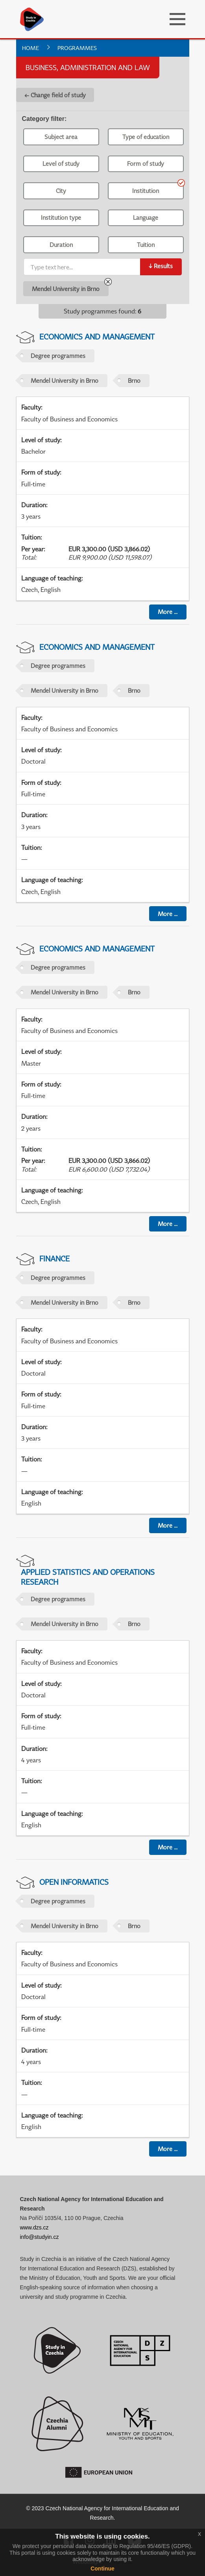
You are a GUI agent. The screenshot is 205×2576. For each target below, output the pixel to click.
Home (30, 48)
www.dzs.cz (34, 2227)
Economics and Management (97, 336)
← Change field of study (55, 94)
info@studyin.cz (39, 2237)
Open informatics (74, 1881)
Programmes (77, 48)
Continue (102, 2568)
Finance (54, 1258)
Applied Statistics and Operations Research (88, 1576)
